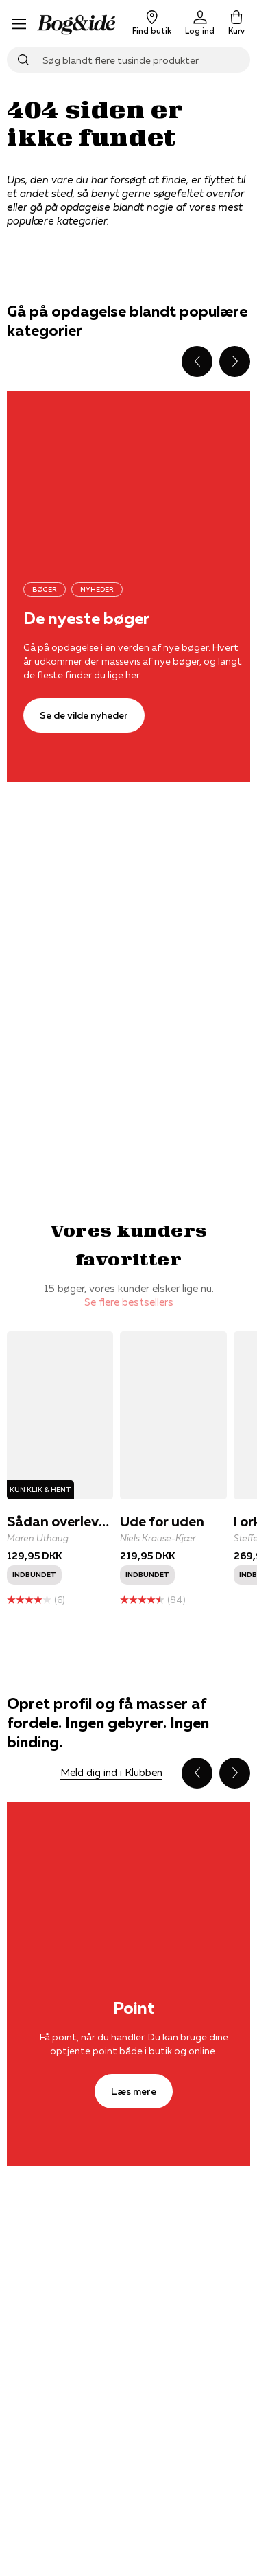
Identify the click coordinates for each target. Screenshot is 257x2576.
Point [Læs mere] (134, 2008)
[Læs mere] (134, 2091)
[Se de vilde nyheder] (84, 715)
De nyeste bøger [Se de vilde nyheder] (86, 618)
